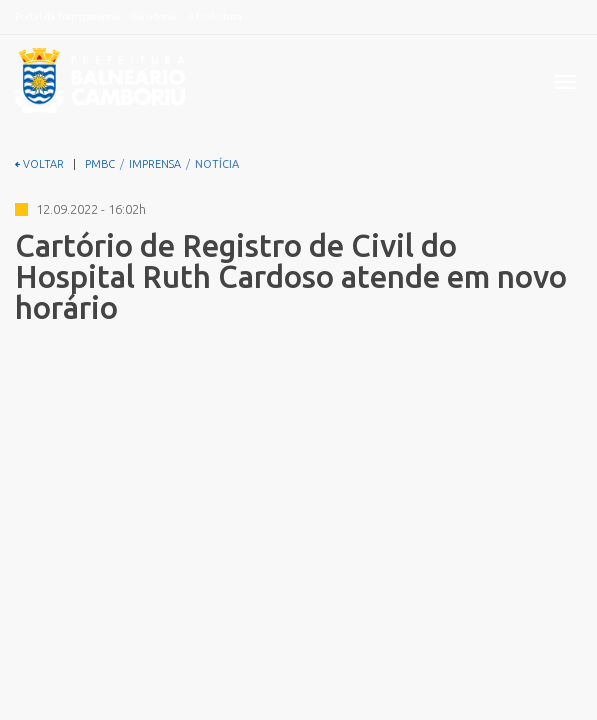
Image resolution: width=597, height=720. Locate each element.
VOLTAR (39, 164)
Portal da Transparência (67, 16)
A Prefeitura (215, 16)
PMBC (100, 164)
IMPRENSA (155, 164)
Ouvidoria (154, 16)
